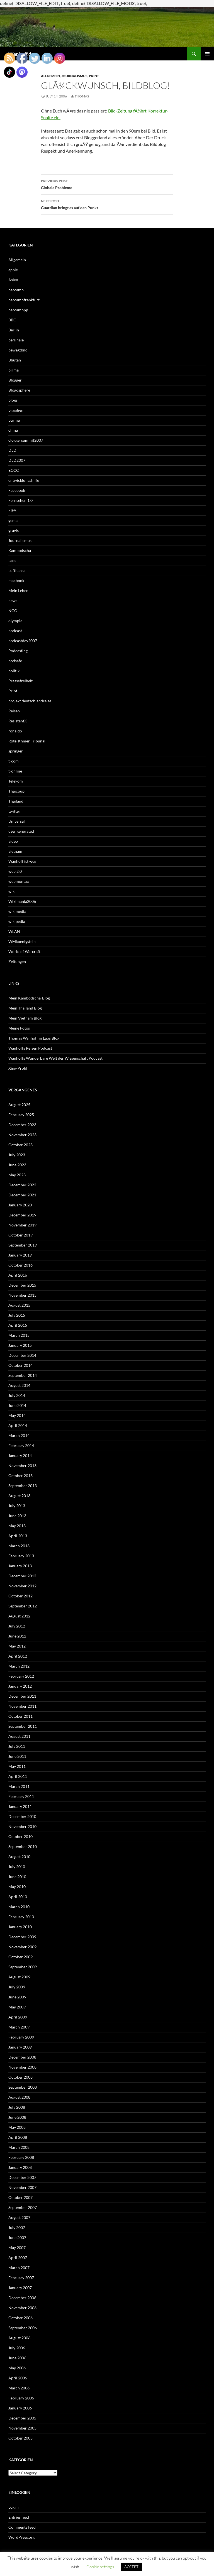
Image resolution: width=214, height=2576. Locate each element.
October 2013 (20, 1475)
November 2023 (22, 1134)
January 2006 (20, 2408)
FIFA (12, 510)
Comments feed (22, 2527)
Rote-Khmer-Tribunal (26, 741)
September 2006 (22, 2327)
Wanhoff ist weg (22, 861)
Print (94, 76)
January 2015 (20, 1345)
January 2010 (20, 1926)
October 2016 (20, 1265)
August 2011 (19, 1736)
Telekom (15, 781)
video (13, 841)
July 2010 (16, 1866)
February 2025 (21, 1114)
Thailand (15, 801)
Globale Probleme (107, 184)
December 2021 (22, 1194)
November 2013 (22, 1465)
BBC (12, 319)
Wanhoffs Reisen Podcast (30, 1048)
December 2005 (22, 2418)
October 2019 (20, 1235)
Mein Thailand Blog (25, 1008)
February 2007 (21, 2277)
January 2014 (20, 1455)
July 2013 (16, 1505)
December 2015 (22, 1285)
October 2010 (20, 1836)
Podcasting (18, 650)
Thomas (82, 96)
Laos (12, 560)
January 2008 (20, 2167)
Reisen (14, 710)
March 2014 (19, 1435)
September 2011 (22, 1726)
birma (13, 370)
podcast (15, 630)
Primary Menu (207, 53)
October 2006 (20, 2317)
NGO (12, 610)
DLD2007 (16, 460)
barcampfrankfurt (24, 299)
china (13, 430)
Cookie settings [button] (100, 2566)
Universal (16, 821)
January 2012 (20, 1686)
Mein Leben (18, 590)
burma (14, 420)
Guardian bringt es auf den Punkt (107, 204)
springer (15, 751)
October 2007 (20, 2197)
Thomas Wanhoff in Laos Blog (33, 1038)
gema (13, 520)
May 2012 (17, 1646)
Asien (13, 279)
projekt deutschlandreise (29, 700)
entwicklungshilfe (23, 480)
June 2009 (17, 1997)
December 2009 (22, 1936)
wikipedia (16, 921)
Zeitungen (17, 961)
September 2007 (22, 2207)
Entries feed (18, 2517)
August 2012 (19, 1616)
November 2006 (22, 2307)
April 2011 (17, 1776)
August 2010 (19, 1856)
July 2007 (16, 2227)
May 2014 (17, 1415)
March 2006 (19, 2388)
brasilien (15, 410)
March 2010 (19, 1906)
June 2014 (17, 1405)
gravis (13, 530)
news (12, 600)
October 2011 (20, 1716)
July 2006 (16, 2347)
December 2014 (22, 1355)
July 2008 (16, 2107)
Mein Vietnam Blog (25, 1018)
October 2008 (20, 2077)
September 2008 (22, 2087)
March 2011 (19, 1786)
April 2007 (17, 2257)
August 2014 (19, 1385)
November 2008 (22, 2067)
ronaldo (15, 731)
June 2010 (17, 1876)
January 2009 (20, 2047)
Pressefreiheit (20, 680)
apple (13, 269)
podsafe (15, 660)
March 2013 (19, 1545)
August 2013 (19, 1495)
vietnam (15, 851)
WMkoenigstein (22, 941)
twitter (14, 811)
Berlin (13, 330)
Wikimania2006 (22, 901)
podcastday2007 (22, 640)
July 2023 (16, 1154)
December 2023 (22, 1124)
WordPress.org (21, 2537)
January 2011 (20, 1806)
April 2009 (17, 2017)
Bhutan (14, 360)
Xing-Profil (17, 1068)
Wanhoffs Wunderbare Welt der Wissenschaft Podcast (55, 1058)
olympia (15, 620)
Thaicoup (16, 791)
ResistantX (17, 720)
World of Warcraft (24, 951)
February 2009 (21, 2037)
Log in (13, 2507)
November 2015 (22, 1295)
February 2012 (21, 1676)
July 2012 (16, 1626)
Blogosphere (19, 390)
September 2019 (22, 1245)
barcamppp (18, 309)
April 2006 (17, 2377)
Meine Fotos (19, 1028)
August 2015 (19, 1305)
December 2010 (22, 1816)
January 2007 (20, 2287)
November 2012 (22, 1585)
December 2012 (22, 1575)
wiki (12, 891)
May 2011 (17, 1766)
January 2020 (20, 1205)
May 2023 (17, 1174)
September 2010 (22, 1846)
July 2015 (16, 1315)
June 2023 (17, 1164)
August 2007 (19, 2217)
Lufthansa (16, 570)
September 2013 (22, 1485)
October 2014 (20, 1365)
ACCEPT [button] (131, 2567)
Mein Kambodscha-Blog (29, 998)
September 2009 (22, 1966)
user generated (21, 831)
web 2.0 (15, 871)
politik (14, 670)
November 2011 (22, 1706)
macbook (16, 580)
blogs (13, 400)
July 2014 (16, 1395)
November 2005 (22, 2428)
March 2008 (19, 2147)
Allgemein (17, 259)
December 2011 (22, 1696)
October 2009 (20, 1956)
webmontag (18, 881)
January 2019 (20, 1255)
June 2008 (17, 2117)
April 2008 (17, 2137)
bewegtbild (18, 350)
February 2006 (21, 2398)
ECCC (13, 470)
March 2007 (19, 2267)
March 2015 (19, 1335)
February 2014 (21, 1445)
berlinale (16, 340)
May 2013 (17, 1525)
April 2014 (17, 1425)
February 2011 (21, 1796)
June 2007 (17, 2237)
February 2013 (21, 1555)
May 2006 (17, 2367)
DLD (12, 450)
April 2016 (17, 1275)
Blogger (15, 380)
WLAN (14, 931)
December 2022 (22, 1184)
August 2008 (19, 2097)
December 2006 (22, 2297)
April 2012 (17, 1656)
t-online (15, 771)
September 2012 (22, 1606)
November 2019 (22, 1225)
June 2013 (17, 1515)
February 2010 (21, 1916)
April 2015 (17, 1325)
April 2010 (17, 1896)
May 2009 (17, 2007)
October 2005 (20, 2438)
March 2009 (19, 2027)
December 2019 (22, 1215)
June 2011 (17, 1756)
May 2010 (17, 1886)
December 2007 (22, 2177)
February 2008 (21, 2157)
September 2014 (22, 1375)
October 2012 (20, 1595)
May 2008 (17, 2127)
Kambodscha (19, 550)
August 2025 (19, 1104)
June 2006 (17, 2357)
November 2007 (22, 2187)
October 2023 (20, 1144)
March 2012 (19, 1666)
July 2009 (16, 1986)
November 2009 (22, 1946)
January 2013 (20, 1565)
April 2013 (17, 1535)
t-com (13, 761)
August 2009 (19, 1976)
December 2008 (22, 2057)
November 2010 (22, 1826)
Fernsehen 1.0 (20, 500)
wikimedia (17, 911)
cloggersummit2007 (25, 440)
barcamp (16, 289)
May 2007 (17, 2247)
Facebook (16, 490)
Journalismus (74, 76)
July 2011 (16, 1746)
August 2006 (19, 2337)
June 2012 (17, 1636)
